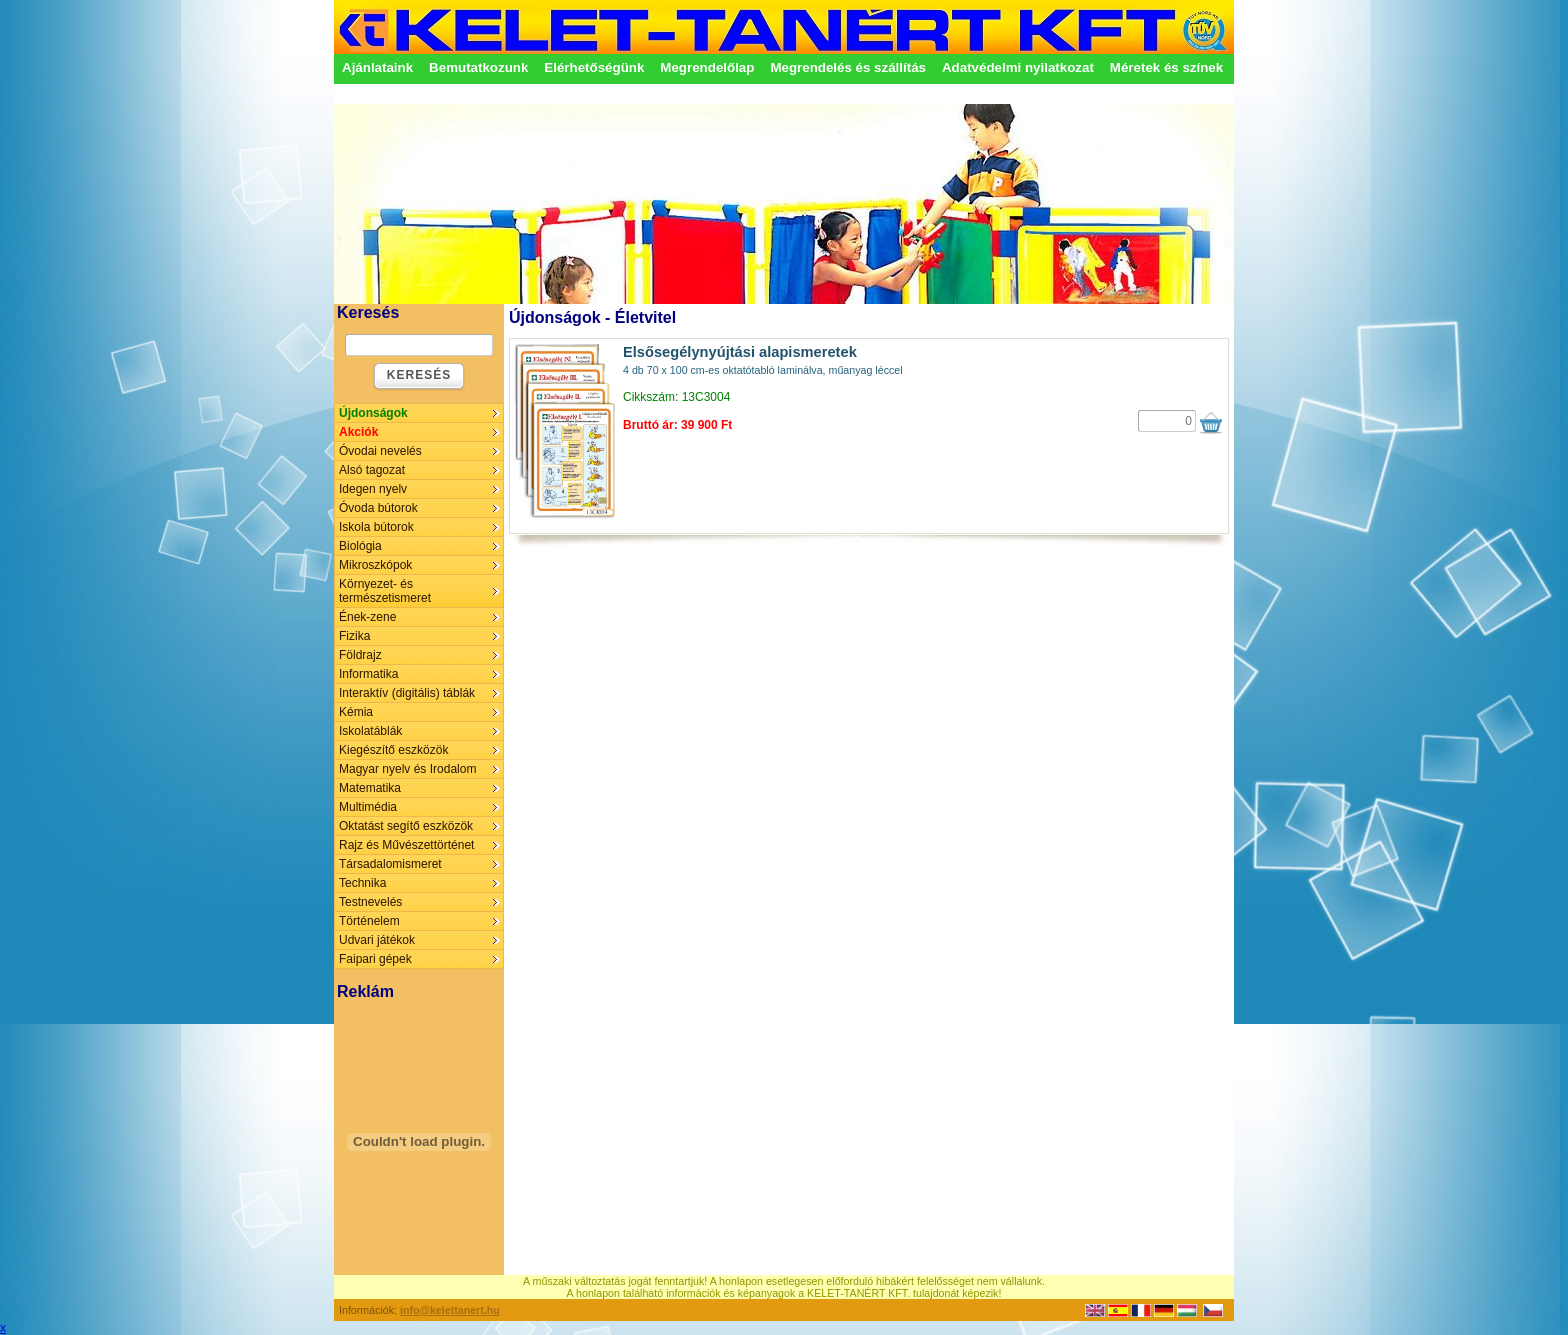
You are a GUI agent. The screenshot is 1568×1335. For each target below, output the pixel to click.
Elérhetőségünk (594, 67)
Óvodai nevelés (380, 451)
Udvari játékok (377, 940)
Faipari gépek (375, 959)
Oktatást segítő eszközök (406, 826)
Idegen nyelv (373, 489)
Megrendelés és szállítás (848, 67)
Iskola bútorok (376, 527)
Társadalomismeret (390, 864)
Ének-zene (367, 617)
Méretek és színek (1166, 67)
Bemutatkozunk (478, 67)
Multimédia (368, 807)
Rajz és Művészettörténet (406, 845)
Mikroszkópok (375, 565)
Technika (362, 883)
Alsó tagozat (372, 470)
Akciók (358, 432)
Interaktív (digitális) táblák (407, 693)
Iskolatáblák (370, 731)
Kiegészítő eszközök (393, 750)
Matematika (370, 788)
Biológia (360, 546)
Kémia (356, 712)
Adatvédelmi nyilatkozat (1018, 67)
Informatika (368, 674)
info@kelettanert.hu (450, 1310)
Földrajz (360, 655)
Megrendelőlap (707, 67)
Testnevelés (370, 902)
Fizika (354, 636)
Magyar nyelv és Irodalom (407, 769)
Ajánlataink (377, 67)
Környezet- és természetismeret (385, 591)
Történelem (369, 921)
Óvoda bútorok (378, 508)
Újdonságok (373, 413)
